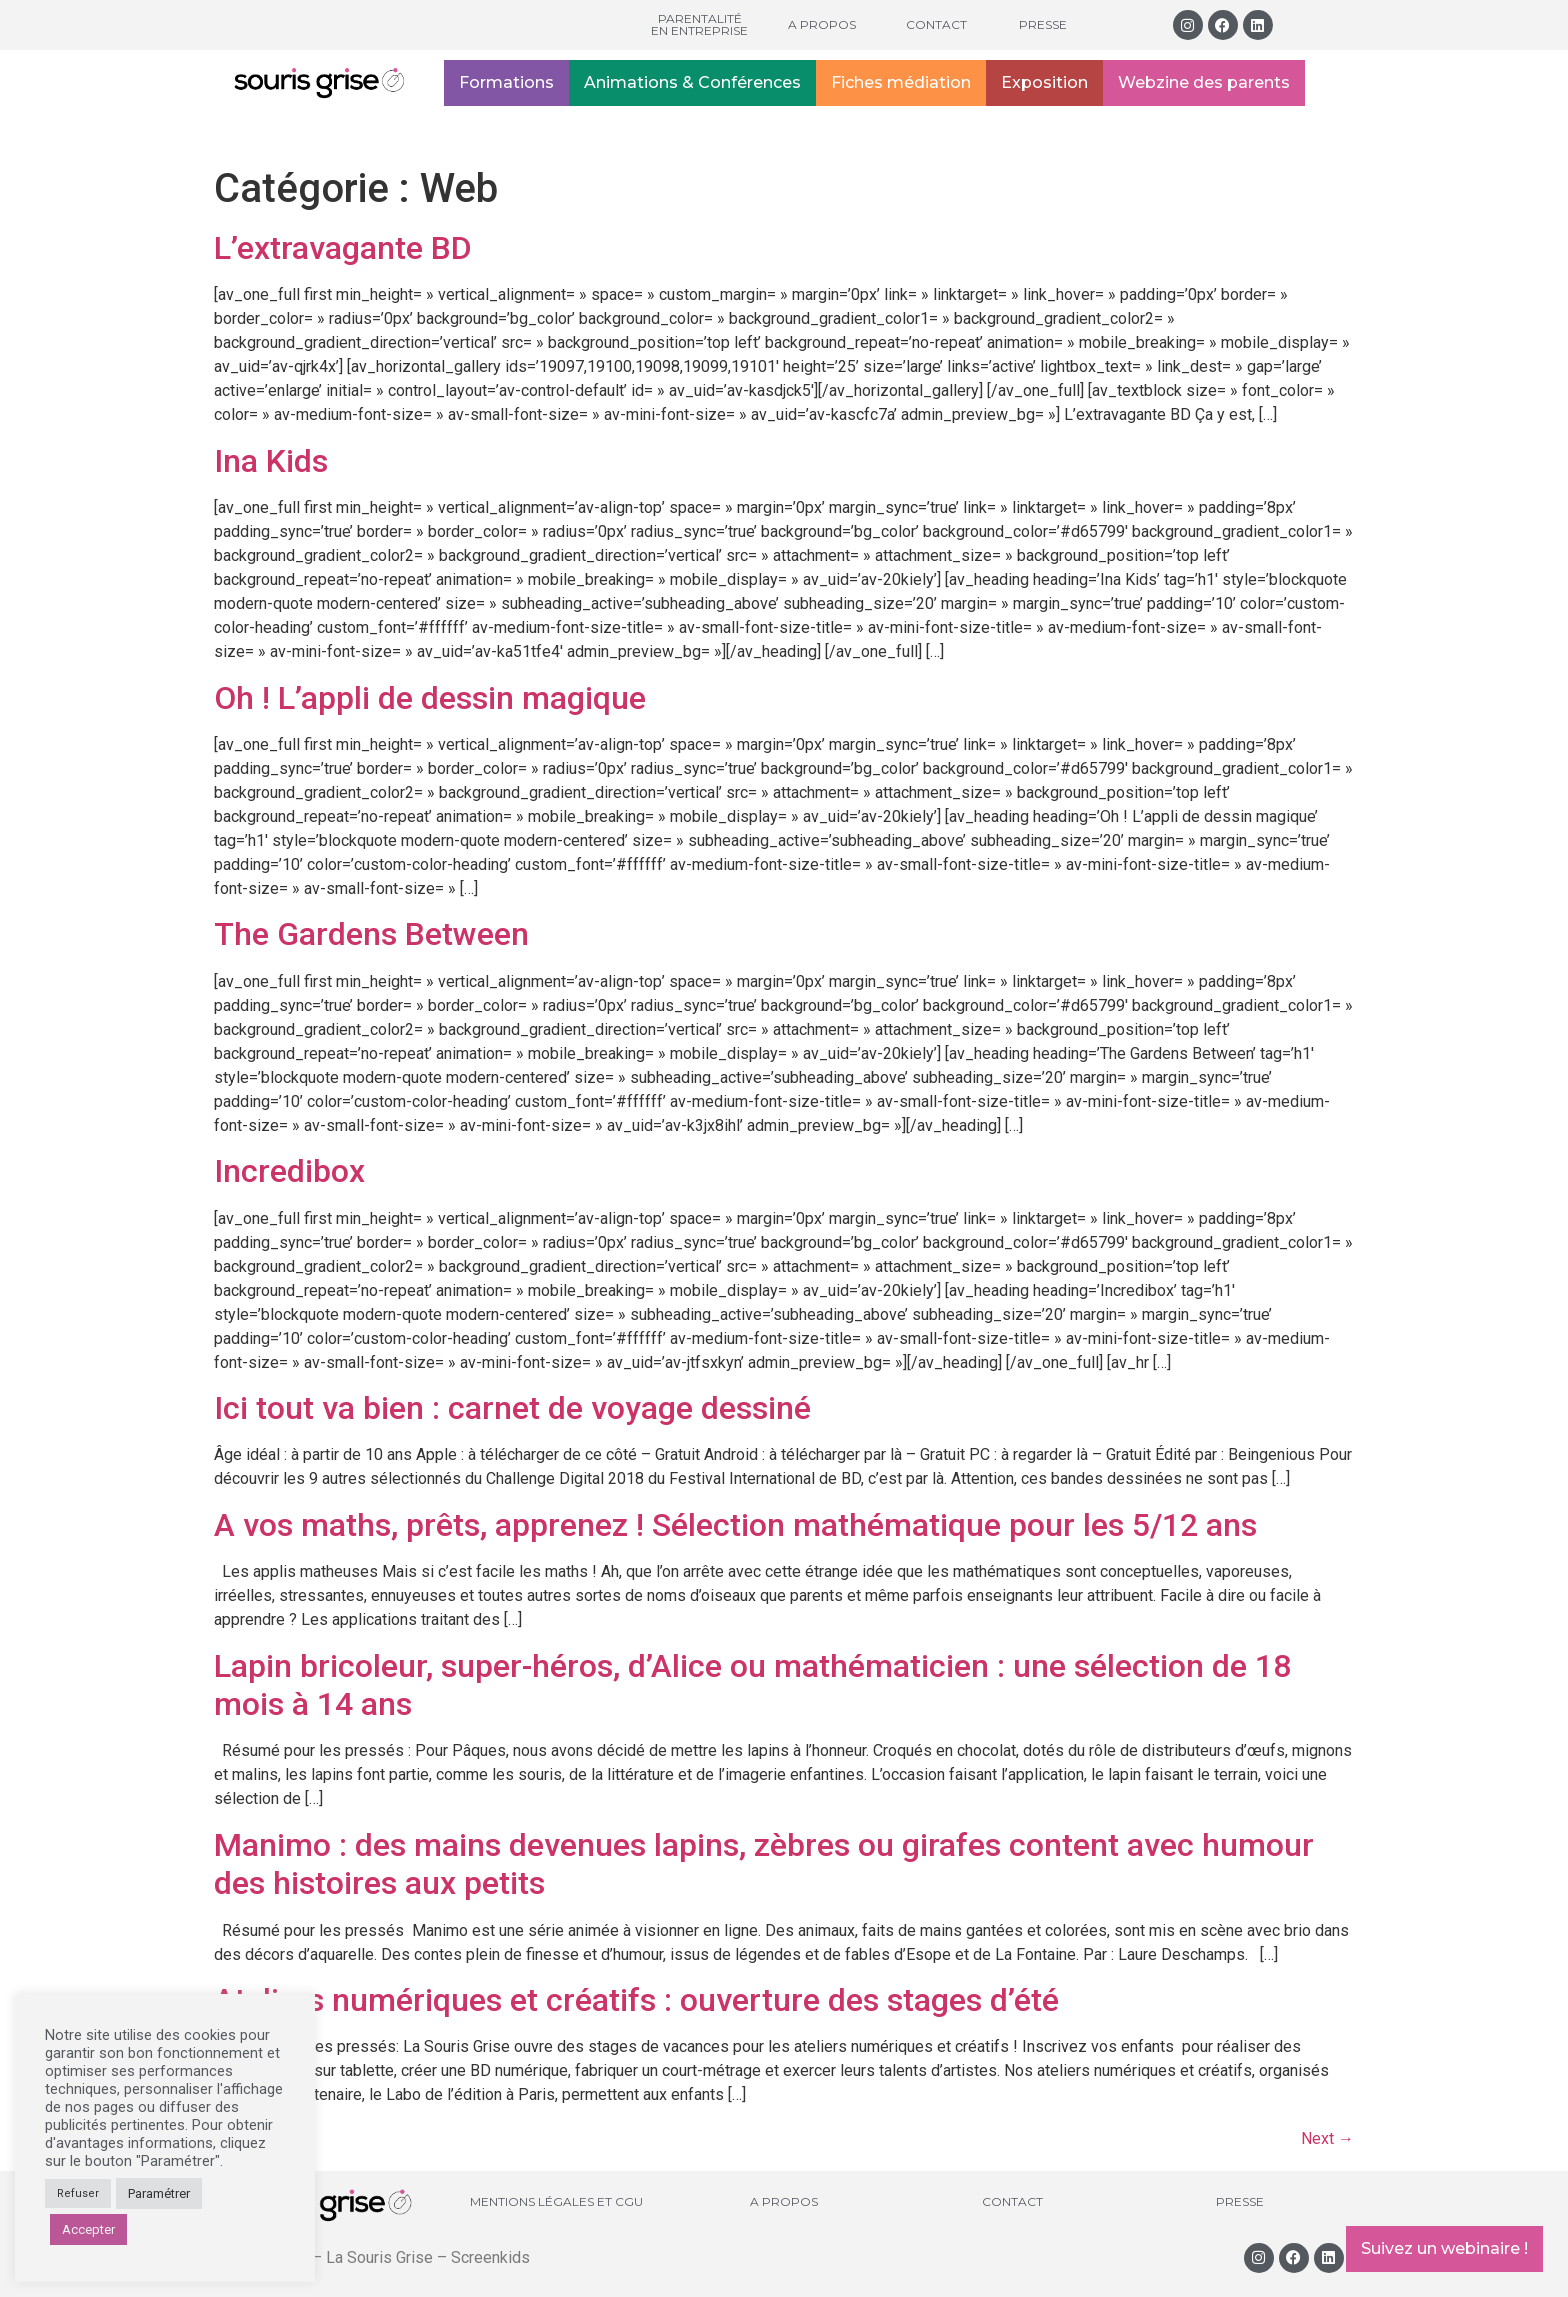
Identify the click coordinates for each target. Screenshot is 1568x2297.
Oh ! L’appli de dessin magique (430, 698)
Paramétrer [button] (159, 2193)
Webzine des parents (1204, 82)
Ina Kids (271, 461)
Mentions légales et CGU (556, 2201)
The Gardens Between (371, 934)
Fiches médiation (901, 82)
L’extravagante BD (343, 248)
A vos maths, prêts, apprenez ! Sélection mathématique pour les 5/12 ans (735, 1525)
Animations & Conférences (692, 82)
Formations (506, 82)
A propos (822, 24)
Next (1327, 2138)
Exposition (1044, 82)
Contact (936, 24)
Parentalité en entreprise (699, 24)
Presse (1043, 24)
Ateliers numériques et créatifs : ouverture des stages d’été (636, 2000)
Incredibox (289, 1171)
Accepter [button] (88, 2229)
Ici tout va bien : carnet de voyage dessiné (512, 1408)
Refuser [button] (78, 2193)
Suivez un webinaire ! (1444, 2248)
